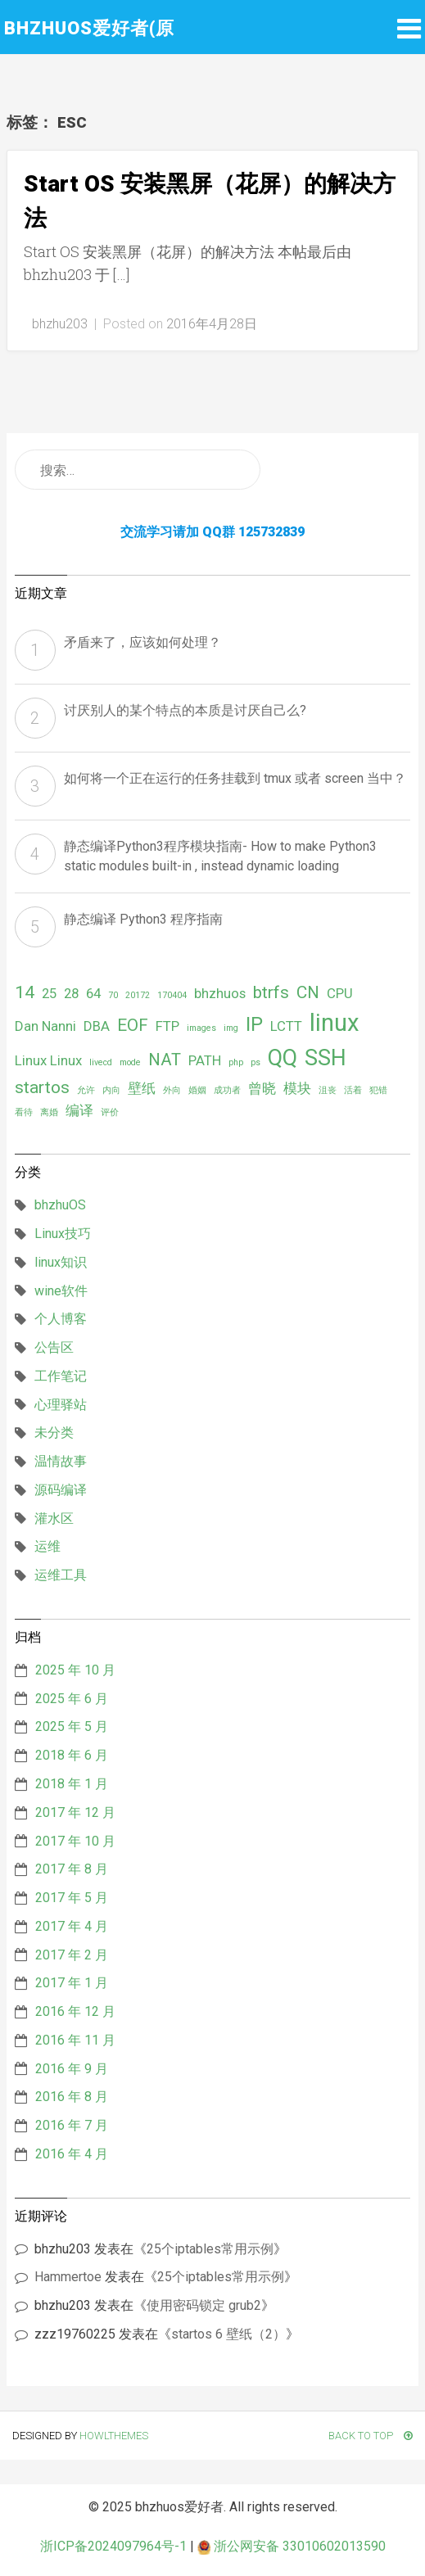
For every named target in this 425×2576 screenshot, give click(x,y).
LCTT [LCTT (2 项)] (286, 1026)
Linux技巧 (62, 1233)
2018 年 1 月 (71, 1784)
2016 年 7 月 (71, 2125)
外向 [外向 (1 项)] (172, 1090)
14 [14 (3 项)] (24, 992)
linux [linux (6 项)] (334, 1023)
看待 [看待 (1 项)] (24, 1112)
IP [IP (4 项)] (254, 1024)
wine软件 (61, 1291)
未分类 (54, 1432)
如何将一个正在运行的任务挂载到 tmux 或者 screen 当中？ (235, 778)
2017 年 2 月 (71, 1955)
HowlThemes (113, 2435)
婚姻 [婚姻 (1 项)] (197, 1090)
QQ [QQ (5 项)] (282, 1058)
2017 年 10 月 (75, 1841)
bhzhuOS (60, 1205)
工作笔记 (60, 1376)
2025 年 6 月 (71, 1698)
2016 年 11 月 (75, 2040)
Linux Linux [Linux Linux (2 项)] (48, 1060)
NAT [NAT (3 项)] (164, 1059)
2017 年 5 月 (71, 1897)
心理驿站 (60, 1404)
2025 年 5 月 (71, 1726)
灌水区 (54, 1518)
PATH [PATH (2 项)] (204, 1060)
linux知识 (60, 1262)
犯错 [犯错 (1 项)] (378, 1090)
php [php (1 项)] (235, 1062)
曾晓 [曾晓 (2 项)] (262, 1088)
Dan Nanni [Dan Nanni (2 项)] (45, 1026)
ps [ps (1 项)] (255, 1062)
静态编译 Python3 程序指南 (143, 919)
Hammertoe (68, 2277)
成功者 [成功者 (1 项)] (227, 1090)
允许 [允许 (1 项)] (86, 1090)
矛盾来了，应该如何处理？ (142, 642)
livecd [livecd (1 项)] (100, 1062)
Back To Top (370, 2435)
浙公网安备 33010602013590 (291, 2546)
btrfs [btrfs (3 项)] (271, 992)
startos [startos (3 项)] (42, 1087)
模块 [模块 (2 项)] (297, 1088)
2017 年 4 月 (71, 1926)
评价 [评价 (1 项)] (110, 1112)
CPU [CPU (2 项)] (340, 993)
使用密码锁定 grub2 (204, 2305)
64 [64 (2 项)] (93, 993)
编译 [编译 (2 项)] (79, 1110)
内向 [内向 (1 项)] (111, 1090)
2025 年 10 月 (75, 1670)
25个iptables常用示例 (210, 2249)
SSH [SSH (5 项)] (325, 1058)
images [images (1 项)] (201, 1028)
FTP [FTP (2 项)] (167, 1026)
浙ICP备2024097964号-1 (113, 2546)
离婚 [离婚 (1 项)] (49, 1112)
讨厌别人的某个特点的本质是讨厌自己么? (185, 710)
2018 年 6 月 (71, 1755)
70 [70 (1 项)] (113, 995)
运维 (47, 1546)
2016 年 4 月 (71, 2154)
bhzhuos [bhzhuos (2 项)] (220, 993)
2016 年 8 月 (71, 2096)
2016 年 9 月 (71, 2069)
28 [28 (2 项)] (71, 993)
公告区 (54, 1347)
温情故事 (60, 1461)
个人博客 (60, 1318)
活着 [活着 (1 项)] (353, 1090)
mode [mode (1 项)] (130, 1062)
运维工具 (60, 1575)
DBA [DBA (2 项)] (97, 1026)
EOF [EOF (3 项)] (132, 1025)
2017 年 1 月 (71, 1983)
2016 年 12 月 (75, 2011)
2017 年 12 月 (75, 1812)
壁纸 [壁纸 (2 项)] (142, 1088)
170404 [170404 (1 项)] (172, 995)
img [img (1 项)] (231, 1028)
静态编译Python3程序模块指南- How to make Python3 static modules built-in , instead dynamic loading (220, 856)
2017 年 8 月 (71, 1869)
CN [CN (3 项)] (307, 992)
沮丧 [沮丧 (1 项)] (328, 1090)
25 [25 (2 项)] (49, 993)
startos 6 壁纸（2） (228, 2334)
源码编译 (60, 1490)
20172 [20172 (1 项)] (137, 995)
